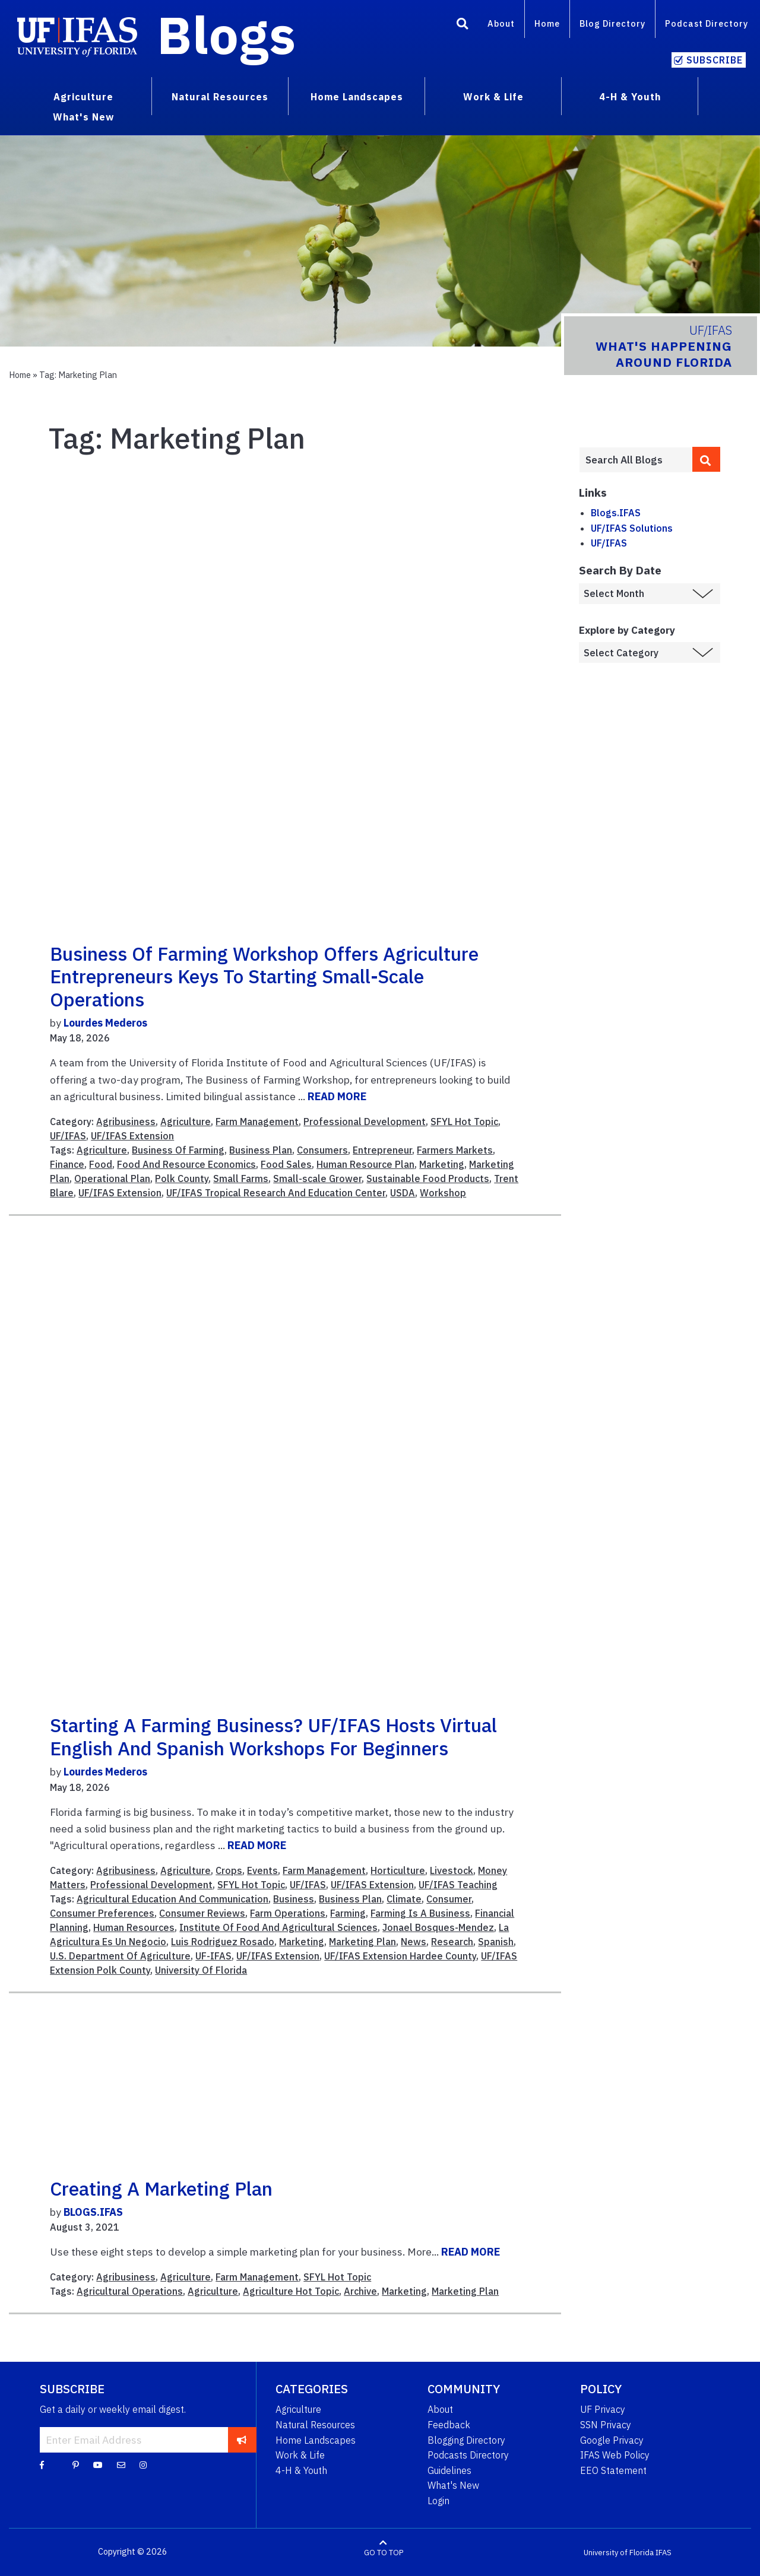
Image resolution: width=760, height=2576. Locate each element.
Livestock (451, 1870)
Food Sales (286, 1164)
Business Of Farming (178, 1150)
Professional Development (364, 1121)
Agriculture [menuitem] (83, 97)
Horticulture (397, 1870)
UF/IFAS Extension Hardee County (400, 1956)
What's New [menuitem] (83, 117)
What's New (453, 2485)
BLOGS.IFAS (93, 2212)
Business (293, 1899)
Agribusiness (126, 1121)
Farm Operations (287, 1913)
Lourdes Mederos (105, 1023)
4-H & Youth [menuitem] (630, 97)
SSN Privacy (605, 2425)
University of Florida (619, 2552)
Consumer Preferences (102, 1913)
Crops (229, 1870)
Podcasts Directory (468, 2455)
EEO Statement (613, 2470)
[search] (706, 459)
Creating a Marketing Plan (161, 2188)
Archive (360, 2291)
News (413, 1942)
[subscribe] (242, 2439)
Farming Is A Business (420, 1913)
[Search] (462, 25)
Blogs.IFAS (616, 513)
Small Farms (240, 1178)
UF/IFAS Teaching (458, 1885)
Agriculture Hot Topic (291, 2291)
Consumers (322, 1150)
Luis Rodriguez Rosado (222, 1942)
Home (547, 23)
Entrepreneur (382, 1150)
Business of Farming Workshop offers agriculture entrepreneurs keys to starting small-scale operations (264, 976)
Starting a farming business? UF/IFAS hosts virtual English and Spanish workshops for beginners (273, 1736)
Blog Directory (612, 23)
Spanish (496, 1942)
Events (262, 1870)
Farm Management (257, 1121)
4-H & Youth (301, 2470)
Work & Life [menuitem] (493, 97)
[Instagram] (143, 2464)
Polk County (181, 1178)
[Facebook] (42, 2464)
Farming (348, 1913)
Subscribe (714, 60)
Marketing (441, 1164)
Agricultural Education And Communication (172, 1899)
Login (438, 2501)
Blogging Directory (466, 2440)
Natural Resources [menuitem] (220, 97)
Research (452, 1942)
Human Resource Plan (365, 1164)
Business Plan (260, 1150)
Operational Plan (112, 1178)
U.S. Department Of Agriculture (120, 1956)
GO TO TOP (383, 2552)
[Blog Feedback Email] (121, 2464)
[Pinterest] (75, 2464)
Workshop (443, 1193)
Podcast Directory (706, 23)
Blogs (226, 34)
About (501, 23)
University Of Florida (201, 1970)
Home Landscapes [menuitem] (357, 97)
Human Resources (134, 1927)
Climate (404, 1899)
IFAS (664, 2552)
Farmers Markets (455, 1150)
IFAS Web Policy (615, 2455)
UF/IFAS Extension (132, 1136)
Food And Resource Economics (186, 1164)
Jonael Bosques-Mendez (438, 1927)
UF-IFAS (213, 1956)
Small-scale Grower (317, 1178)
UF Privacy (602, 2409)
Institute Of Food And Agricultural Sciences (278, 1927)
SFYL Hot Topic (464, 1121)
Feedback (449, 2425)
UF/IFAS (68, 1136)
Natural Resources (315, 2425)
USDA (402, 1193)
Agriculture (185, 1121)
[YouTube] (98, 2464)
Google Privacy (612, 2440)
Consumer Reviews (202, 1913)
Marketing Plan (362, 1942)
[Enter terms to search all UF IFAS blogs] (635, 460)
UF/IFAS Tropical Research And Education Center (275, 1193)
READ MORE (337, 1096)
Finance (67, 1164)
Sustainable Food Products (427, 1178)
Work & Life (300, 2455)
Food (100, 1164)
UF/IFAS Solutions (632, 528)
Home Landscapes (316, 2440)
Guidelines (449, 2470)
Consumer (448, 1899)
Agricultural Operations (130, 2291)
